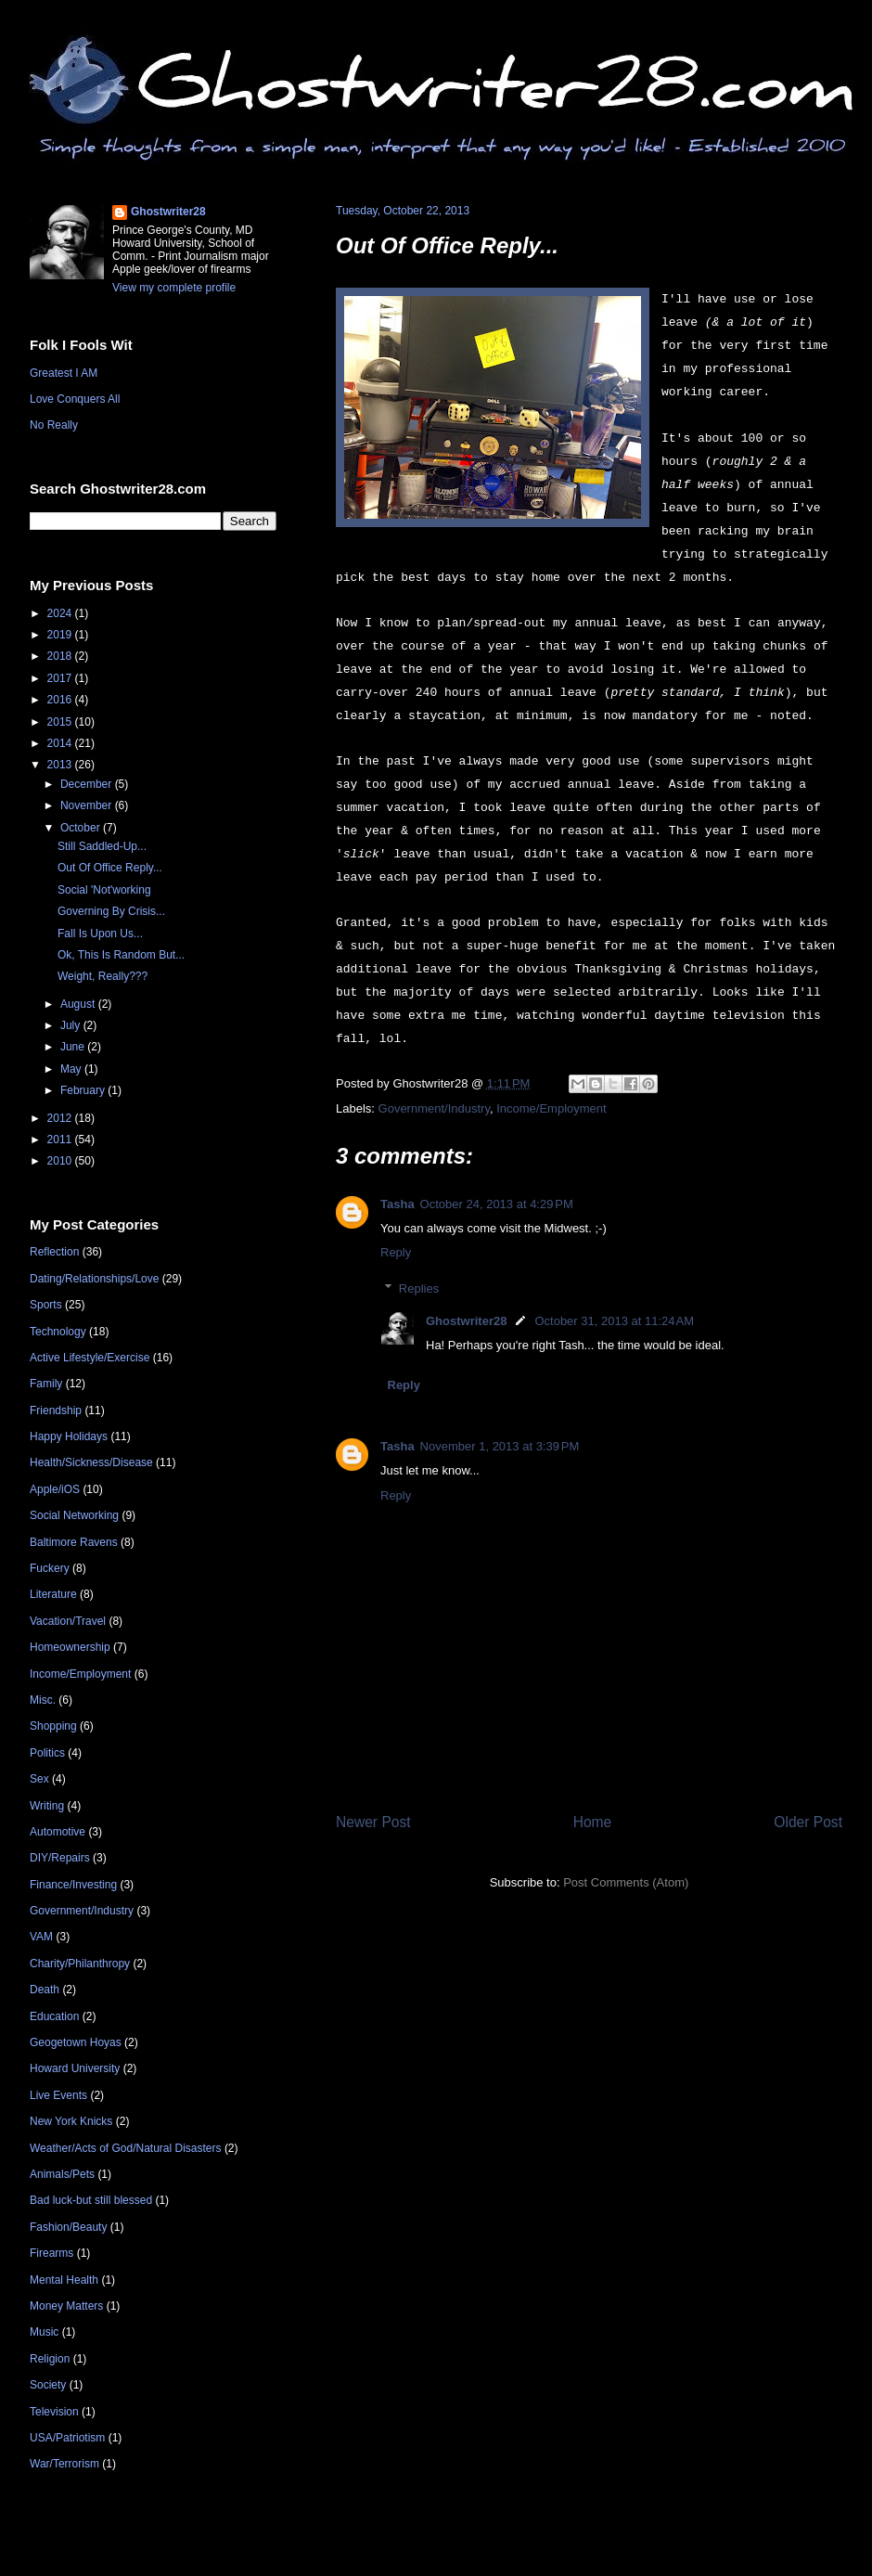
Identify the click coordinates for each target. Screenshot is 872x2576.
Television (54, 2411)
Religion (50, 2358)
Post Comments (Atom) (625, 1882)
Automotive (57, 1831)
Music (44, 2331)
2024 (61, 613)
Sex (39, 1778)
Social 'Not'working (104, 889)
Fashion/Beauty (68, 2227)
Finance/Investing (73, 1884)
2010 (61, 1160)
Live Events (58, 2095)
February (84, 1090)
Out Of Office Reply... (447, 245)
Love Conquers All (75, 399)
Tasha (397, 1204)
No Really (54, 425)
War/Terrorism (64, 2463)
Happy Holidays (69, 1436)
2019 (61, 634)
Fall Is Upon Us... (100, 933)
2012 (61, 1118)
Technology (58, 1331)
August (79, 1004)
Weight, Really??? (102, 976)
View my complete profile (174, 287)
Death (44, 1989)
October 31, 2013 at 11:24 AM (614, 1321)
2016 (61, 699)
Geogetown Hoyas (76, 2042)
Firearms (51, 2253)
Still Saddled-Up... (102, 846)
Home (592, 1822)
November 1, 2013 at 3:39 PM (500, 1446)
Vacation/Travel (68, 1621)
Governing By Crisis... (111, 911)
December (87, 784)
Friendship (56, 1410)
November (87, 805)
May (72, 1069)
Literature (53, 1594)
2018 (61, 656)
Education (54, 2016)
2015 (61, 721)
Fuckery (50, 1568)
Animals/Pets (62, 2174)
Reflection (54, 1251)
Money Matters (66, 2305)
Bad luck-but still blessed (91, 2200)
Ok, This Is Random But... (121, 954)
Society (48, 2384)
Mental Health (64, 2279)
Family (46, 1383)
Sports (46, 1304)
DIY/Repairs (60, 1857)
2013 (61, 764)
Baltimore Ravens (74, 1542)
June (73, 1046)
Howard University (75, 2068)
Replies (419, 1288)
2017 (61, 678)
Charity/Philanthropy (80, 1963)
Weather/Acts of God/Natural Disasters (126, 2148)
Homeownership (70, 1647)
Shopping (53, 1725)
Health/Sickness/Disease (91, 1462)
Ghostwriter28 (466, 1321)
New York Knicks (71, 2121)
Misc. (43, 1700)
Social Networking (74, 1515)
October (81, 827)
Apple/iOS (55, 1489)
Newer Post (373, 1822)
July (71, 1025)
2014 (61, 743)
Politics (47, 1752)
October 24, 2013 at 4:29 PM (496, 1204)
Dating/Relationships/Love (94, 1278)
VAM (41, 1936)
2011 (61, 1139)
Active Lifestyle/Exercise (89, 1357)
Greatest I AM (63, 373)
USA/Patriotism (67, 2437)
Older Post (808, 1822)
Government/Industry (434, 1108)
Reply (395, 1252)
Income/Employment (551, 1108)
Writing (47, 1805)
